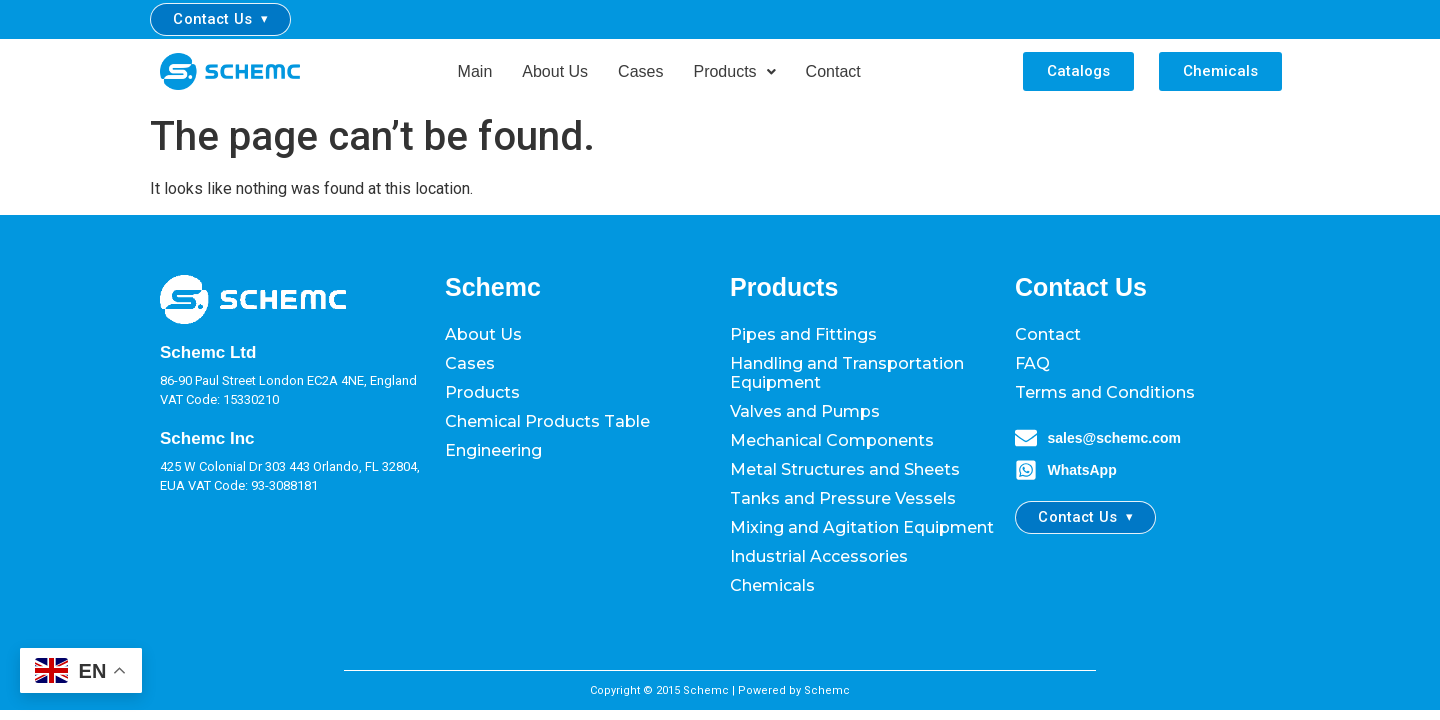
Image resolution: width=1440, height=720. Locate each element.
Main (475, 71)
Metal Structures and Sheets (845, 469)
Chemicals (772, 585)
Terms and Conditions (1105, 392)
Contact (833, 71)
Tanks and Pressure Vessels (843, 498)
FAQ (1032, 363)
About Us (555, 71)
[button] (734, 72)
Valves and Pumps (805, 411)
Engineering (493, 450)
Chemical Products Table (547, 421)
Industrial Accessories (819, 556)
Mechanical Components (832, 440)
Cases (640, 71)
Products (734, 71)
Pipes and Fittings (803, 334)
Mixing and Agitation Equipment (862, 527)
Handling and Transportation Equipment (847, 373)
